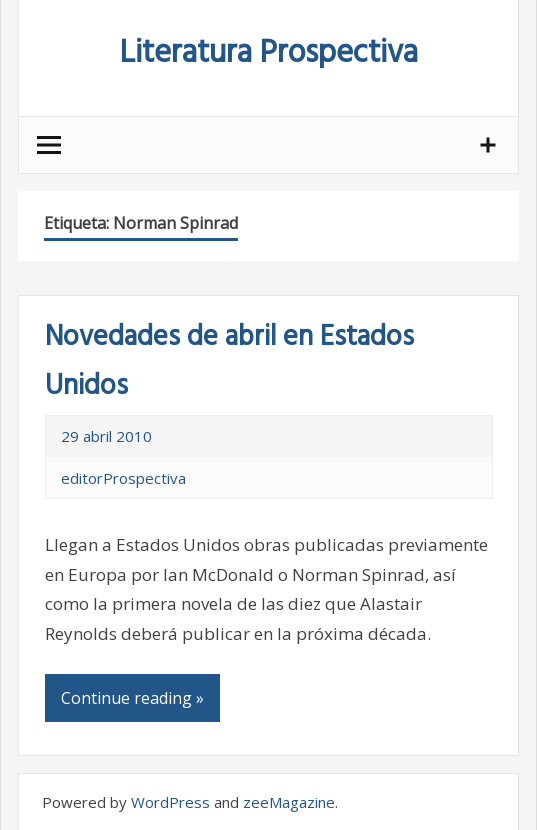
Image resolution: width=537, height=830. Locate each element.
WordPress (170, 802)
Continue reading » (132, 698)
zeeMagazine (289, 802)
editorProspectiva (123, 478)
